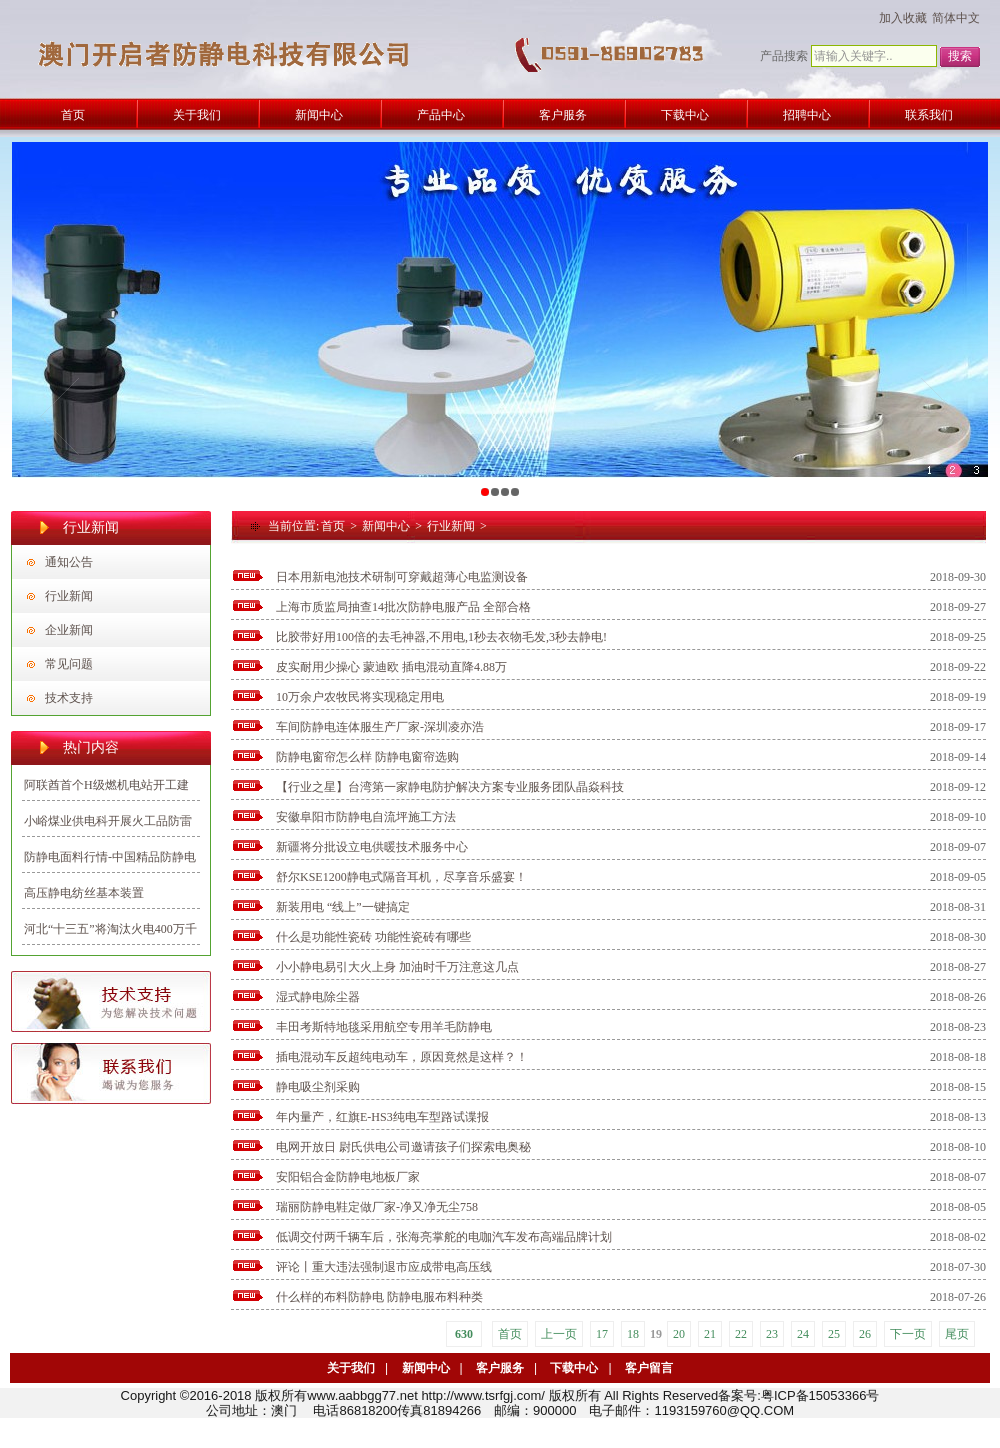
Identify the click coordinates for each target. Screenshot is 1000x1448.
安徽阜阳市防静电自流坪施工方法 (366, 817)
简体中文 (956, 18)
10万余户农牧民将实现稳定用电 (360, 697)
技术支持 (69, 698)
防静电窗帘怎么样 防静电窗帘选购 (367, 757)
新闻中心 (386, 526)
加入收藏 (903, 18)
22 (741, 1334)
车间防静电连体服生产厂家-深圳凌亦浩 (380, 727)
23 (772, 1334)
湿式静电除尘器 (318, 997)
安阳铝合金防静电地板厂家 (348, 1177)
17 (602, 1334)
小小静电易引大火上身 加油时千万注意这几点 (397, 967)
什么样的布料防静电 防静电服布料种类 (379, 1297)
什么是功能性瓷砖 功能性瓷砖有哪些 (373, 937)
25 (834, 1334)
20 (679, 1334)
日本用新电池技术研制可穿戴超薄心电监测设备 (402, 577)
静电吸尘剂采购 (318, 1087)
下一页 (908, 1334)
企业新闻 (69, 630)
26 (865, 1334)
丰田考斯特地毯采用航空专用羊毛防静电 (384, 1027)
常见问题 (69, 664)
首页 (333, 526)
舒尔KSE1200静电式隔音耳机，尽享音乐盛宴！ (401, 877)
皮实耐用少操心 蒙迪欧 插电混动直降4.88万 (391, 667)
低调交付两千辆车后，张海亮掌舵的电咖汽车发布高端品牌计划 (444, 1237)
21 (710, 1334)
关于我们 (351, 1368)
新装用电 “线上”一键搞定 (343, 907)
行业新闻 (69, 596)
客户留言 (649, 1368)
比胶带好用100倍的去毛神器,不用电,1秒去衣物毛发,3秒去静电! (441, 637)
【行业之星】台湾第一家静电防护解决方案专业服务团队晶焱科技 (450, 787)
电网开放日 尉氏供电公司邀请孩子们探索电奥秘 (403, 1147)
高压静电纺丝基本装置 (84, 893)
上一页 (559, 1334)
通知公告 (69, 562)
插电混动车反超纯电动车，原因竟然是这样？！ (402, 1057)
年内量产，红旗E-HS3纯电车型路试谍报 (382, 1117)
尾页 (957, 1334)
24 (803, 1334)
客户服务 (500, 1368)
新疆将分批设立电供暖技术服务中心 (372, 847)
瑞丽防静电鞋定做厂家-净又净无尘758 (377, 1207)
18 (633, 1334)
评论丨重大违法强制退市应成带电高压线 (384, 1267)
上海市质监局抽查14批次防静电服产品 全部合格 (403, 607)
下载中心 (574, 1368)
